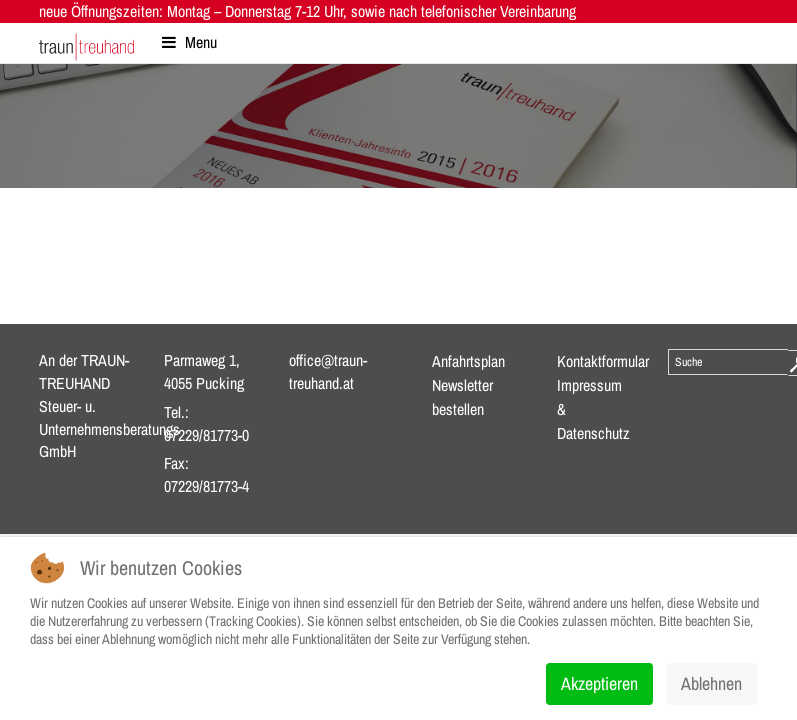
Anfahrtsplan (468, 361)
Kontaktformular (603, 361)
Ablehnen (711, 683)
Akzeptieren (599, 683)
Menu (189, 42)
